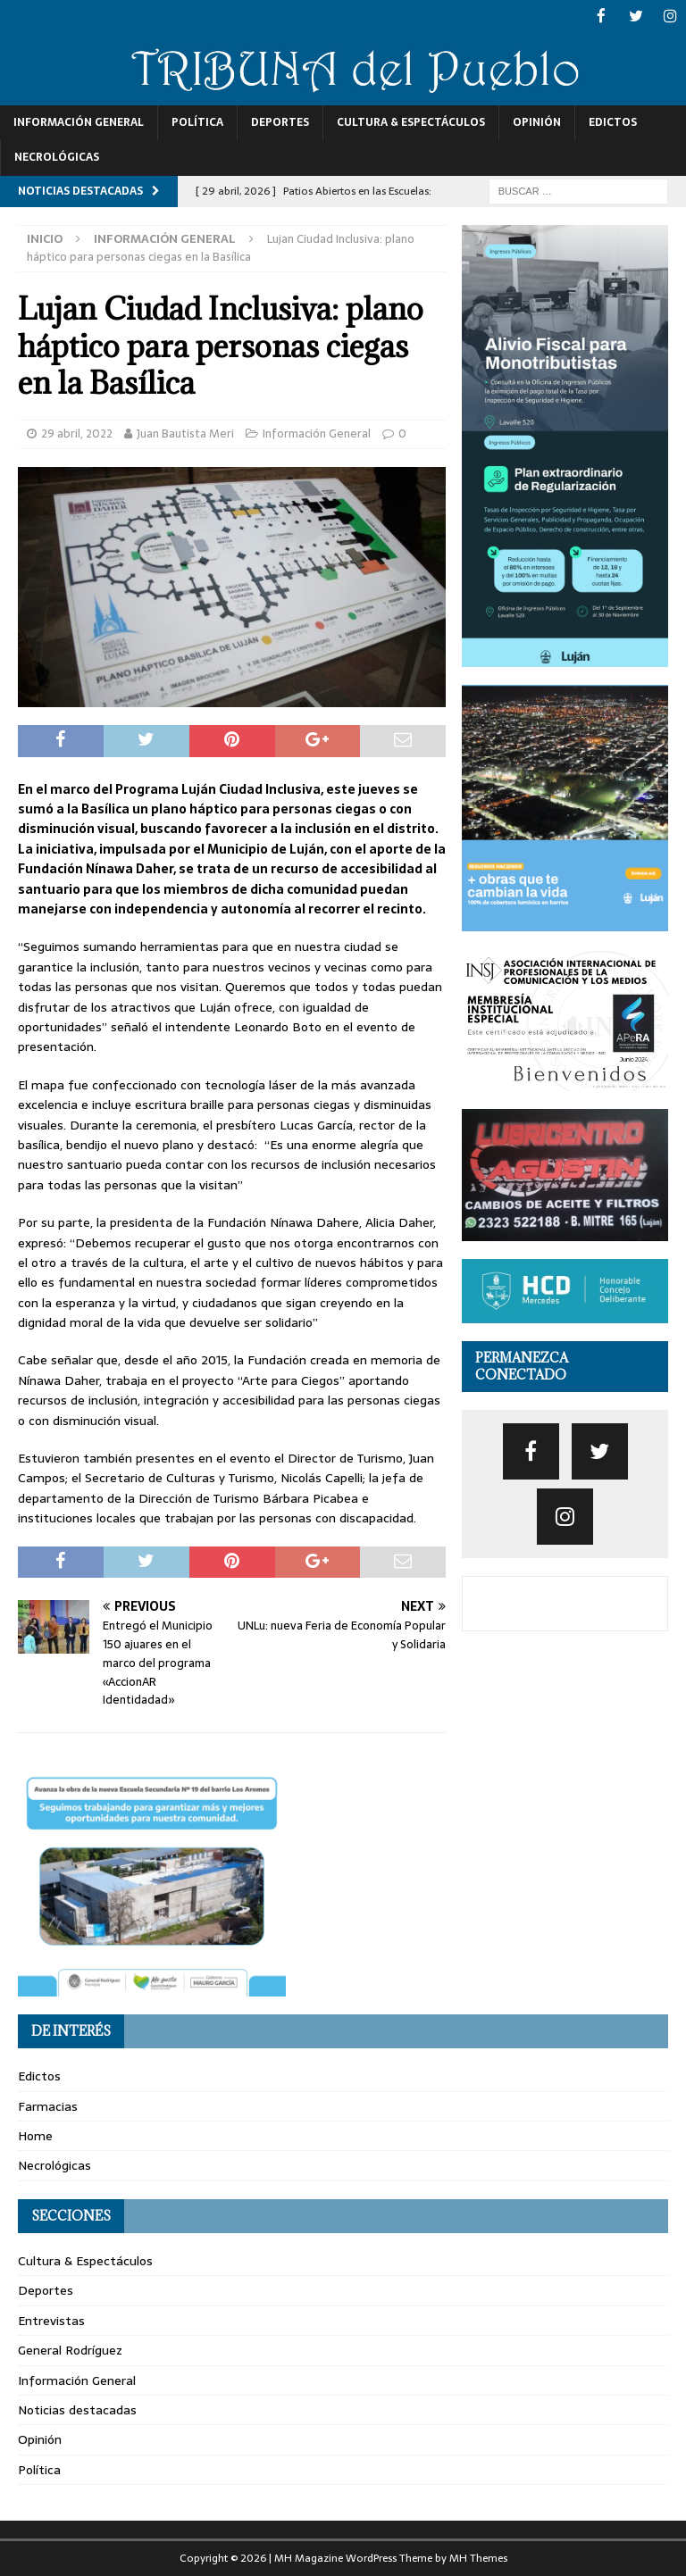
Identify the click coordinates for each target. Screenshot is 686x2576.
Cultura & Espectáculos (411, 121)
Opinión (537, 121)
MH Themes (478, 2557)
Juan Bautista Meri (185, 431)
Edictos (613, 121)
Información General (78, 121)
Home (35, 2135)
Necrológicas (56, 156)
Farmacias (48, 2104)
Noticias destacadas (77, 2408)
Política (197, 121)
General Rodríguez (70, 2349)
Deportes (280, 121)
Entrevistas (51, 2319)
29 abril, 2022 (77, 431)
